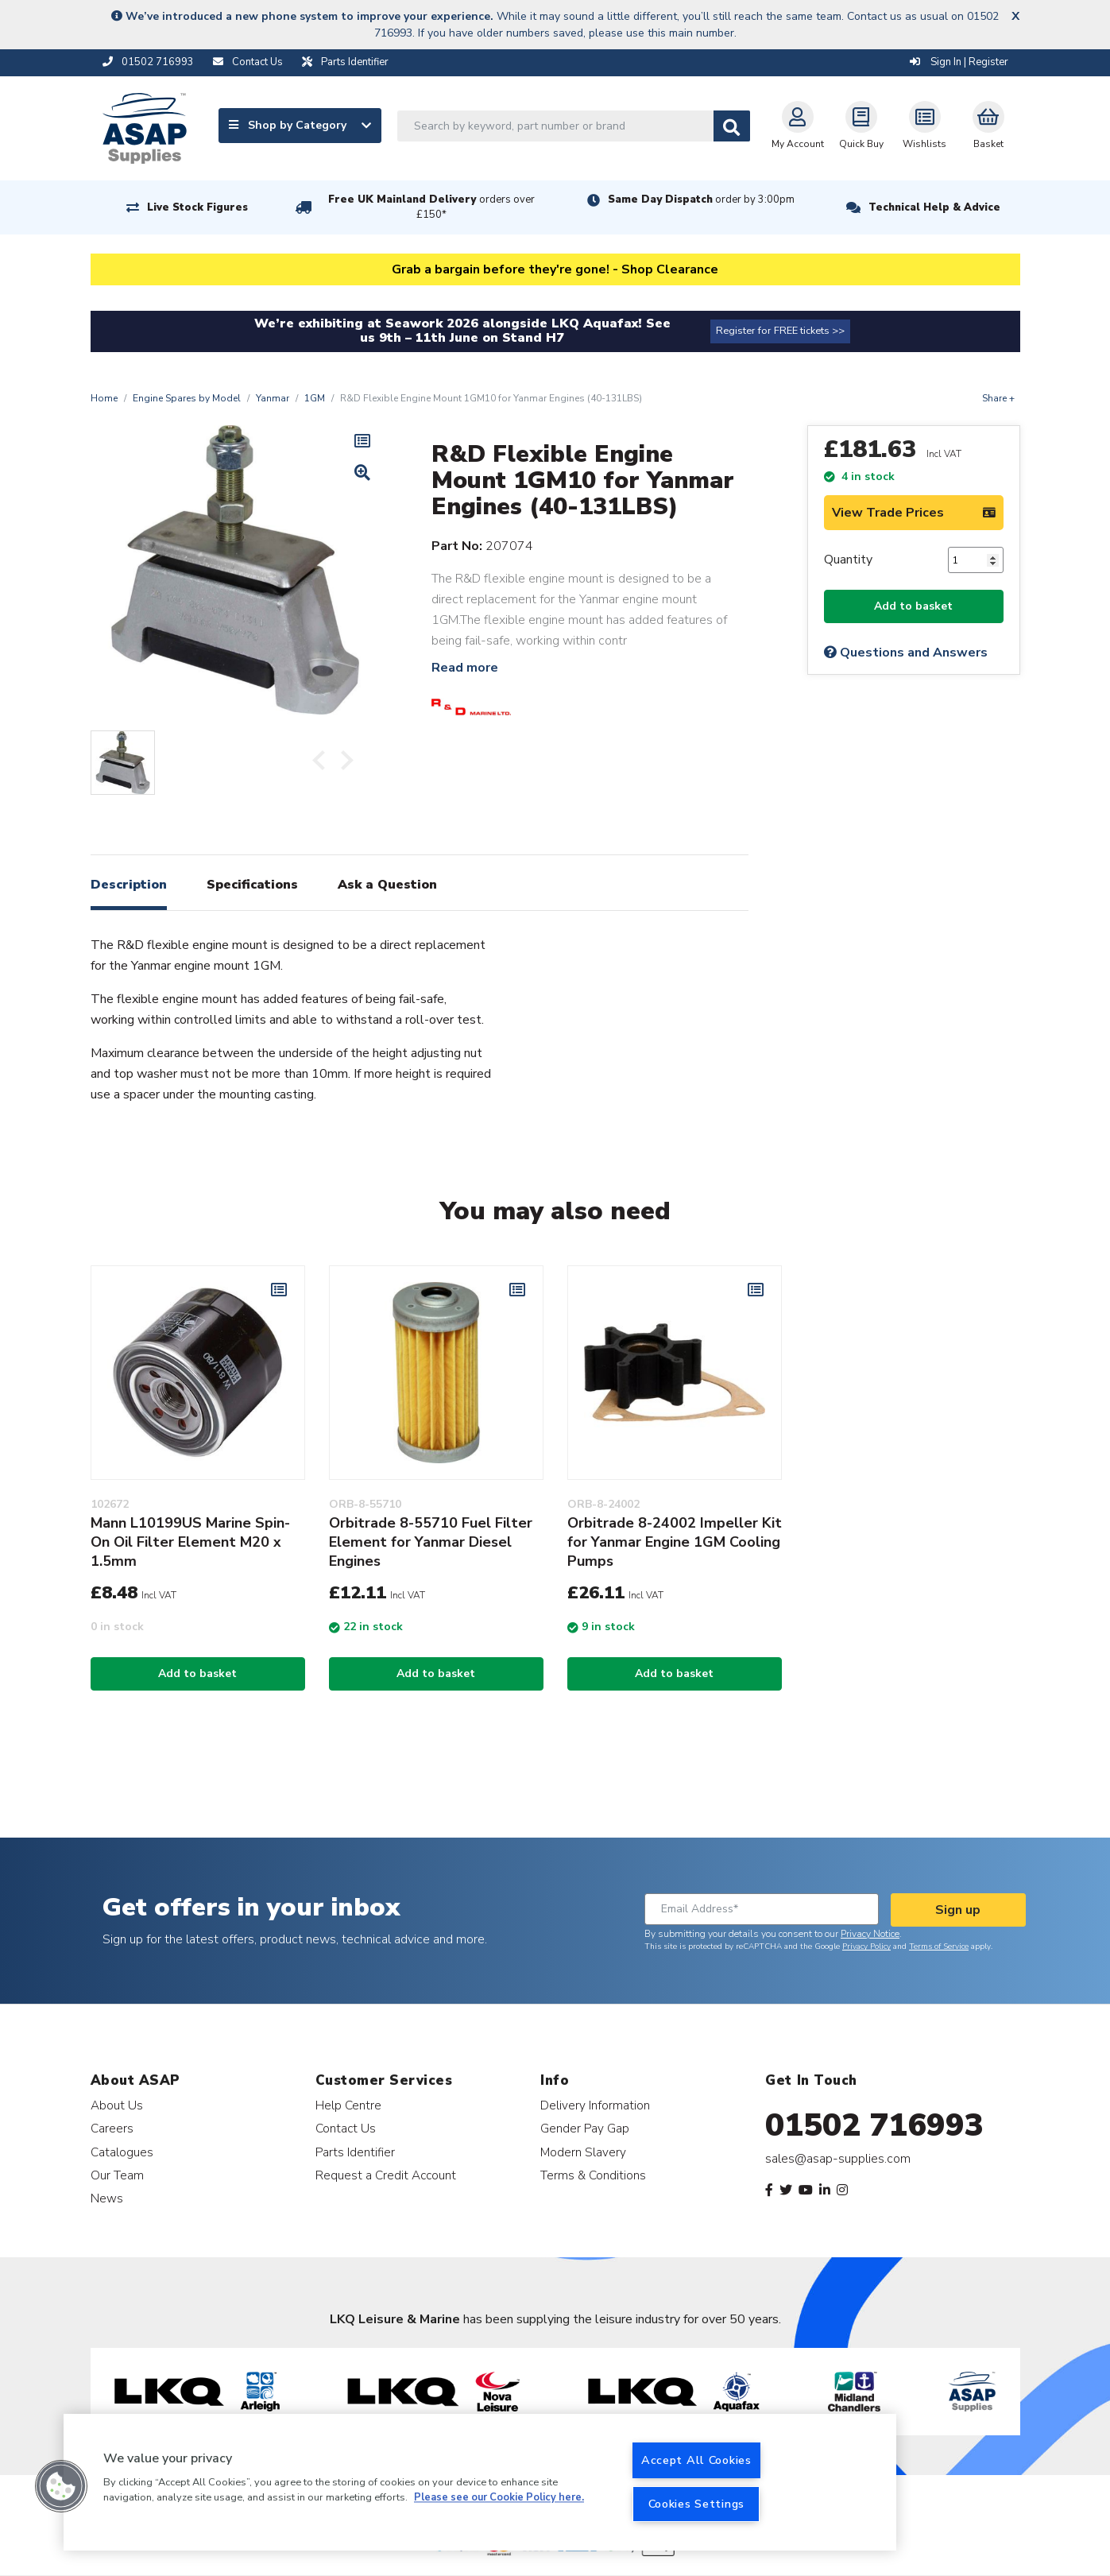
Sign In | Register (959, 62)
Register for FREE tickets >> (780, 330)
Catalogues (122, 2152)
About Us (117, 2105)
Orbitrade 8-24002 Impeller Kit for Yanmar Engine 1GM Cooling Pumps (674, 1542)
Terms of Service (939, 1946)
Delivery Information (595, 2105)
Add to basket (913, 606)
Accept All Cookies (696, 2460)
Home (104, 398)
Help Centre (348, 2105)
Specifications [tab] (252, 884)
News (107, 2198)
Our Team (117, 2175)
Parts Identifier (355, 2152)
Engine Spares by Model (187, 398)
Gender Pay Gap (584, 2128)
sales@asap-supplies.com (838, 2158)
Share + (998, 398)
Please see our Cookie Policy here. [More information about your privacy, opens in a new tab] (499, 2498)
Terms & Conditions (593, 2175)
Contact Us (345, 2128)
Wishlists (924, 125)
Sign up (957, 1910)
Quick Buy (861, 125)
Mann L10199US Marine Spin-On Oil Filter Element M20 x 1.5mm (190, 1542)
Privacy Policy (866, 1946)
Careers (112, 2128)
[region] (480, 2482)
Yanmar (272, 398)
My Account (798, 125)
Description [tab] (129, 884)
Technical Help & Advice (934, 207)
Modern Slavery (583, 2152)
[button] (61, 2486)
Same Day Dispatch (701, 199)
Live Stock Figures (197, 207)
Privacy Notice (870, 1933)
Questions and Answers (906, 652)
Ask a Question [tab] (387, 884)
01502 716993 (874, 2125)
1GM (314, 398)
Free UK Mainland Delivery (431, 207)
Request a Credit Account (385, 2175)
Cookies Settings (696, 2504)
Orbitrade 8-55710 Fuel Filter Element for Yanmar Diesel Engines (430, 1542)
